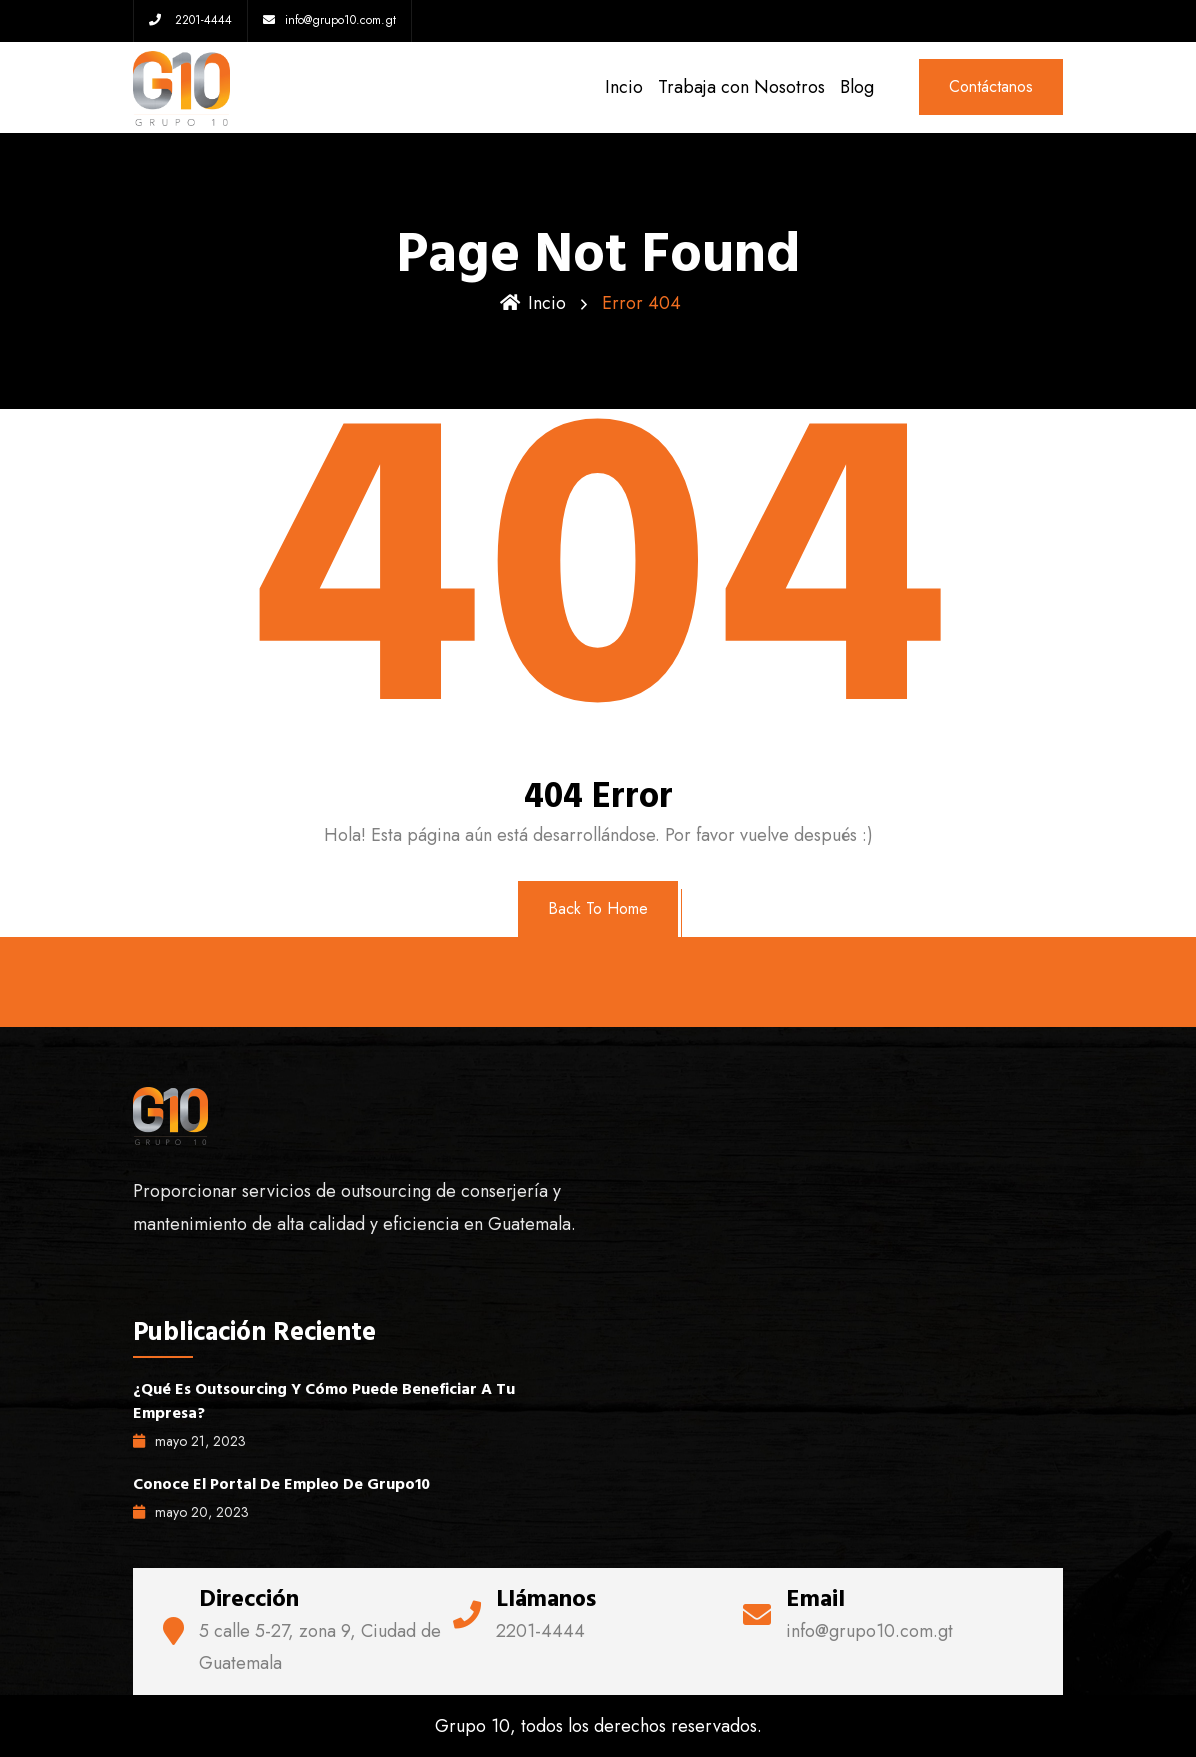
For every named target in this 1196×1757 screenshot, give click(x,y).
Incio (624, 87)
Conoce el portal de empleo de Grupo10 (281, 1484)
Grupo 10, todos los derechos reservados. (598, 1726)
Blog (857, 87)
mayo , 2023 (189, 1441)
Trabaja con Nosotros (741, 87)
